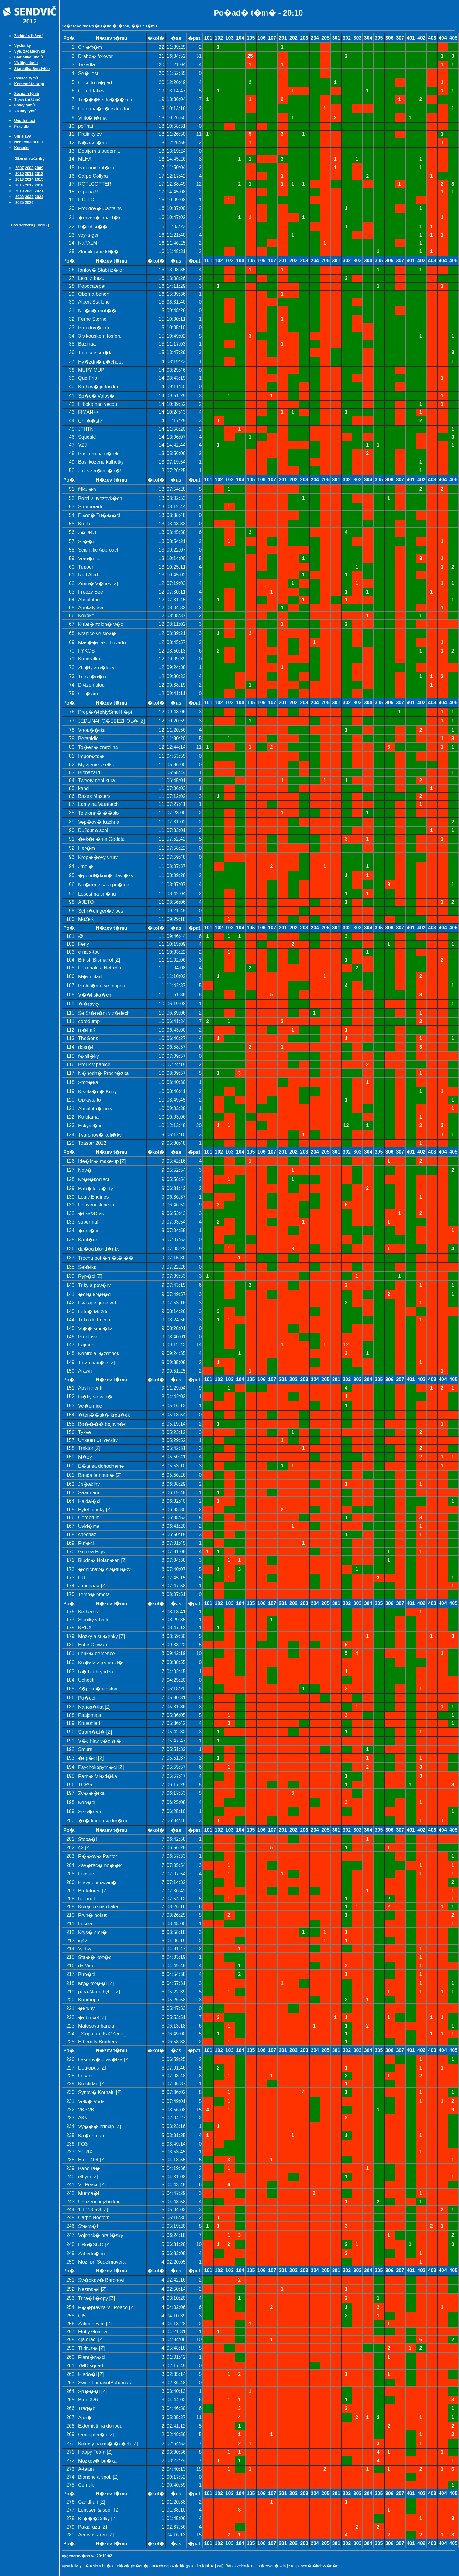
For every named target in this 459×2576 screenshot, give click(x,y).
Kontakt (21, 147)
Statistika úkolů (28, 57)
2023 (29, 196)
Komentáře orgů (29, 84)
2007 (19, 167)
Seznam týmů (26, 93)
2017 (29, 185)
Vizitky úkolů (26, 63)
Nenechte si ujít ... (30, 142)
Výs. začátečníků (29, 51)
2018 (39, 185)
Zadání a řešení (28, 35)
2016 (19, 185)
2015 (39, 179)
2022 (19, 196)
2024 (39, 196)
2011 (29, 173)
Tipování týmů (27, 99)
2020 (29, 191)
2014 (29, 179)
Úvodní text (24, 120)
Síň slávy (22, 136)
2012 (39, 173)
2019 (19, 191)
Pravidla (21, 126)
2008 (29, 167)
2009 (39, 167)
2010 (19, 173)
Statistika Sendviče (32, 68)
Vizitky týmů (25, 111)
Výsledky (22, 45)
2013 (19, 179)
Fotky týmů (24, 105)
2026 (29, 202)
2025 (19, 202)
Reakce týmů (26, 78)
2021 (39, 191)
